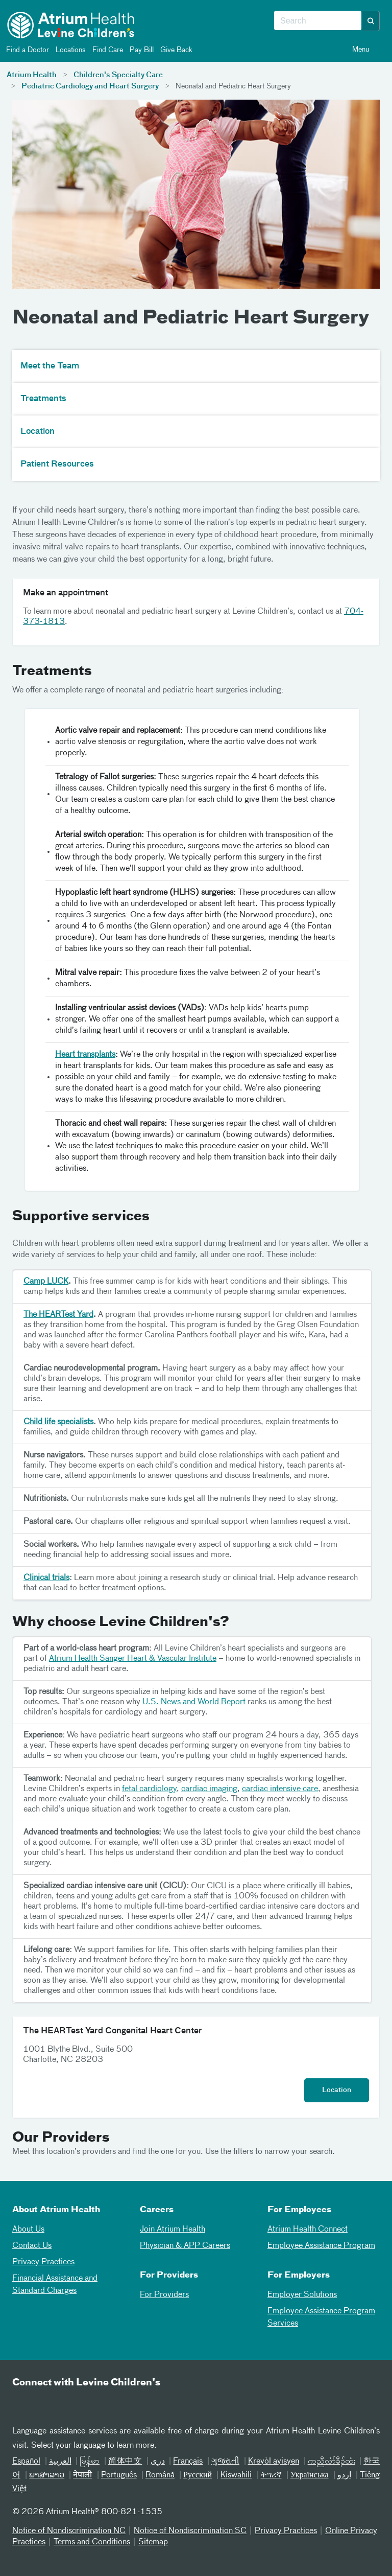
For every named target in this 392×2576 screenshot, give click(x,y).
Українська (309, 2475)
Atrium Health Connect (307, 2229)
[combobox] (317, 21)
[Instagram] (97, 2404)
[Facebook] (47, 2404)
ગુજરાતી (225, 2461)
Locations (70, 50)
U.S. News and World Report (194, 1702)
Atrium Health (32, 75)
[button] (371, 21)
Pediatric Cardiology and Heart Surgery (90, 86)
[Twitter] (72, 2404)
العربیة (60, 2461)
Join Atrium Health (172, 2229)
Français (188, 2461)
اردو (344, 2475)
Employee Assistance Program (321, 2246)
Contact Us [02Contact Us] (32, 2246)
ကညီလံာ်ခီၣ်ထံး (331, 2461)
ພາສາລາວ (46, 2475)
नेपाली (82, 2475)
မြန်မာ (90, 2461)
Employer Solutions (302, 2295)
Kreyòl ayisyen (274, 2461)
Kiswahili (236, 2475)
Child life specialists (58, 1422)
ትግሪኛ (271, 2475)
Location (336, 2090)
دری (158, 2461)
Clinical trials (46, 1578)
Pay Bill (141, 50)
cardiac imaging (209, 1789)
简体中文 (125, 2461)
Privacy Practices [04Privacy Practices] (43, 2262)
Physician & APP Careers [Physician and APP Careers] (185, 2246)
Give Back (175, 50)
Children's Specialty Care (118, 75)
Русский (197, 2475)
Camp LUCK (45, 1282)
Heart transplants (85, 1055)
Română (160, 2475)
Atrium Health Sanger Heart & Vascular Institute (132, 1659)
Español (26, 2461)
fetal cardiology (149, 1789)
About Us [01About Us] (28, 2229)
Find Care (107, 50)
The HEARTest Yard (58, 1315)
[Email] (22, 2404)
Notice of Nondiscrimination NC (69, 2531)
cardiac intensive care (280, 1789)
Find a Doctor (27, 50)
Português (119, 2475)
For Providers (164, 2295)
